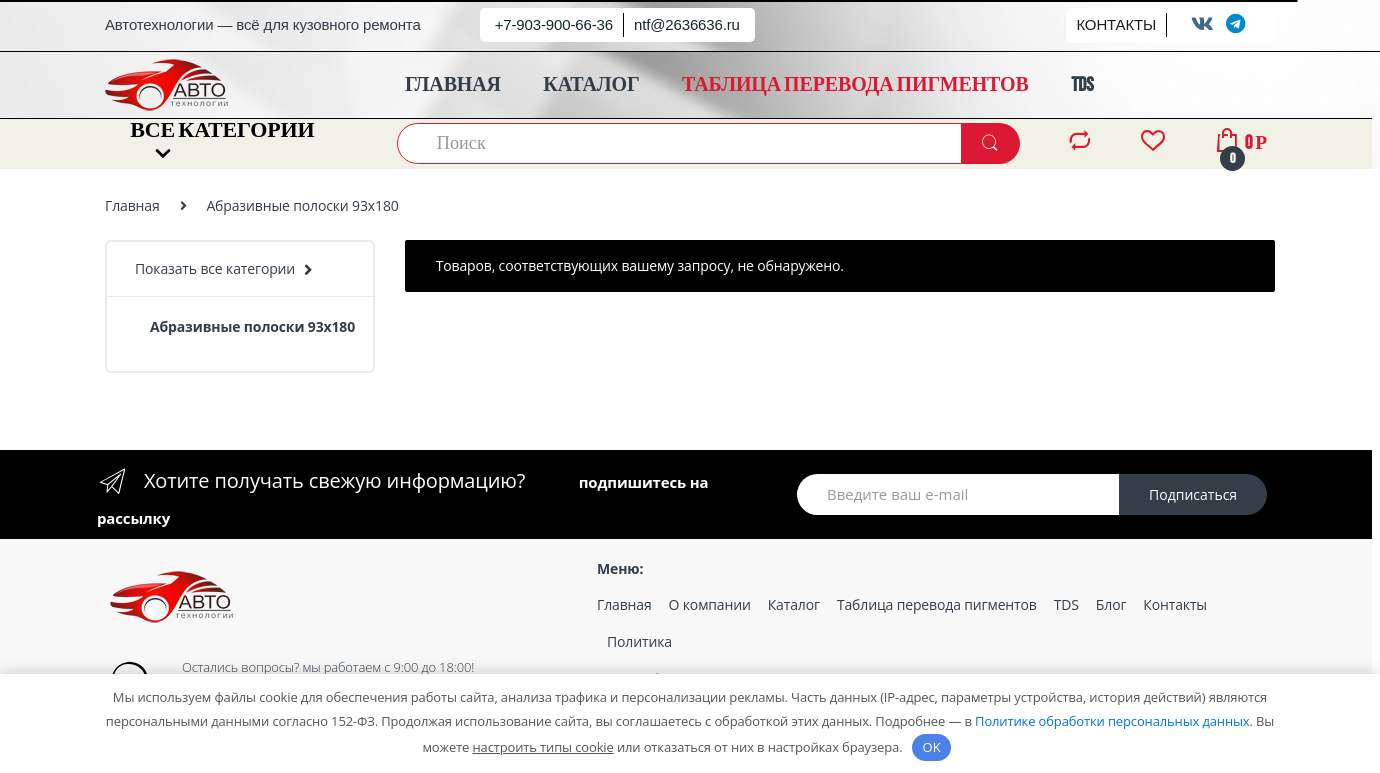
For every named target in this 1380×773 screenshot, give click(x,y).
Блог (1111, 604)
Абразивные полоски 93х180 (252, 326)
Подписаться (1193, 494)
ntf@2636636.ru (687, 24)
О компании (710, 604)
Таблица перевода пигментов (937, 604)
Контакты (1175, 604)
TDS (1082, 85)
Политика (639, 641)
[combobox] (680, 143)
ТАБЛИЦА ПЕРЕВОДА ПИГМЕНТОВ (855, 85)
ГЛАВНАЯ (453, 85)
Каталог (794, 604)
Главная (132, 205)
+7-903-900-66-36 (554, 24)
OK (932, 747)
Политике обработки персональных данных (1112, 721)
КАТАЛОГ (591, 85)
